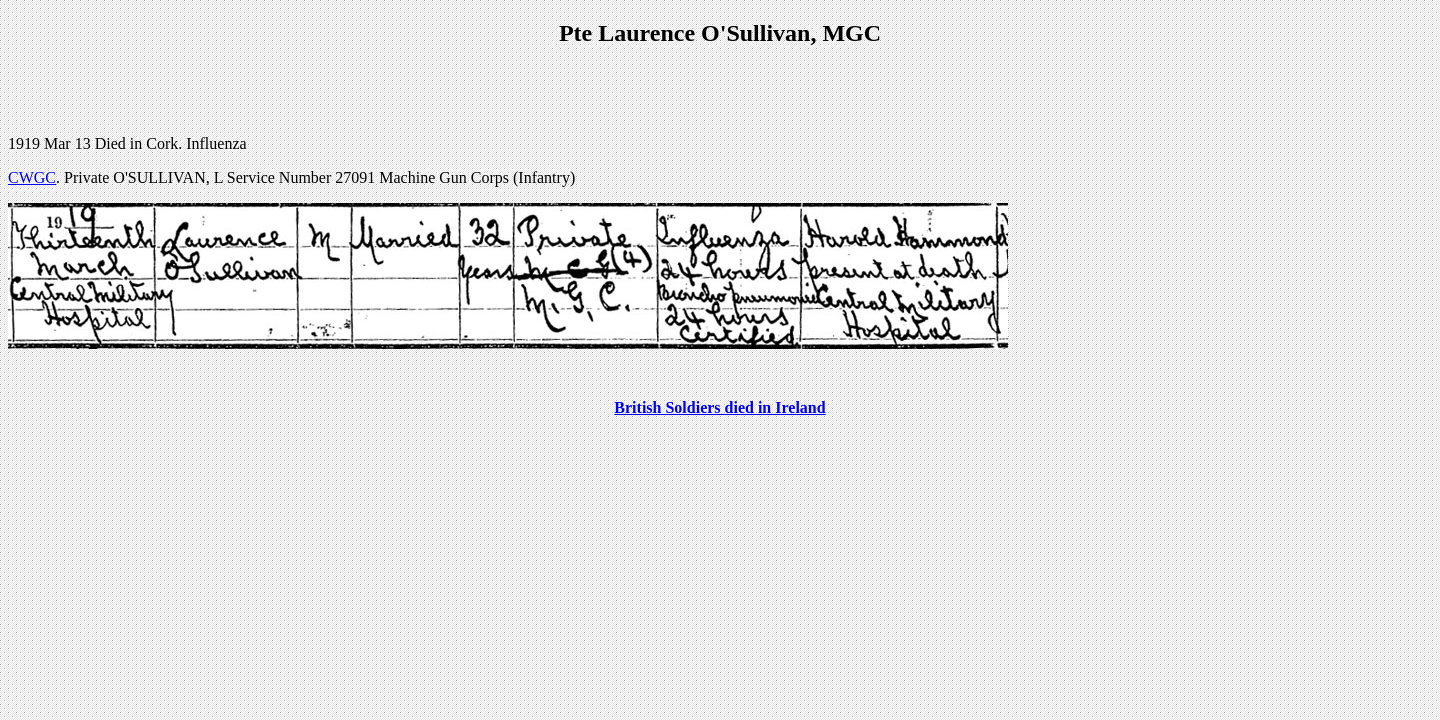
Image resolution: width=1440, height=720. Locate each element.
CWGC (32, 177)
